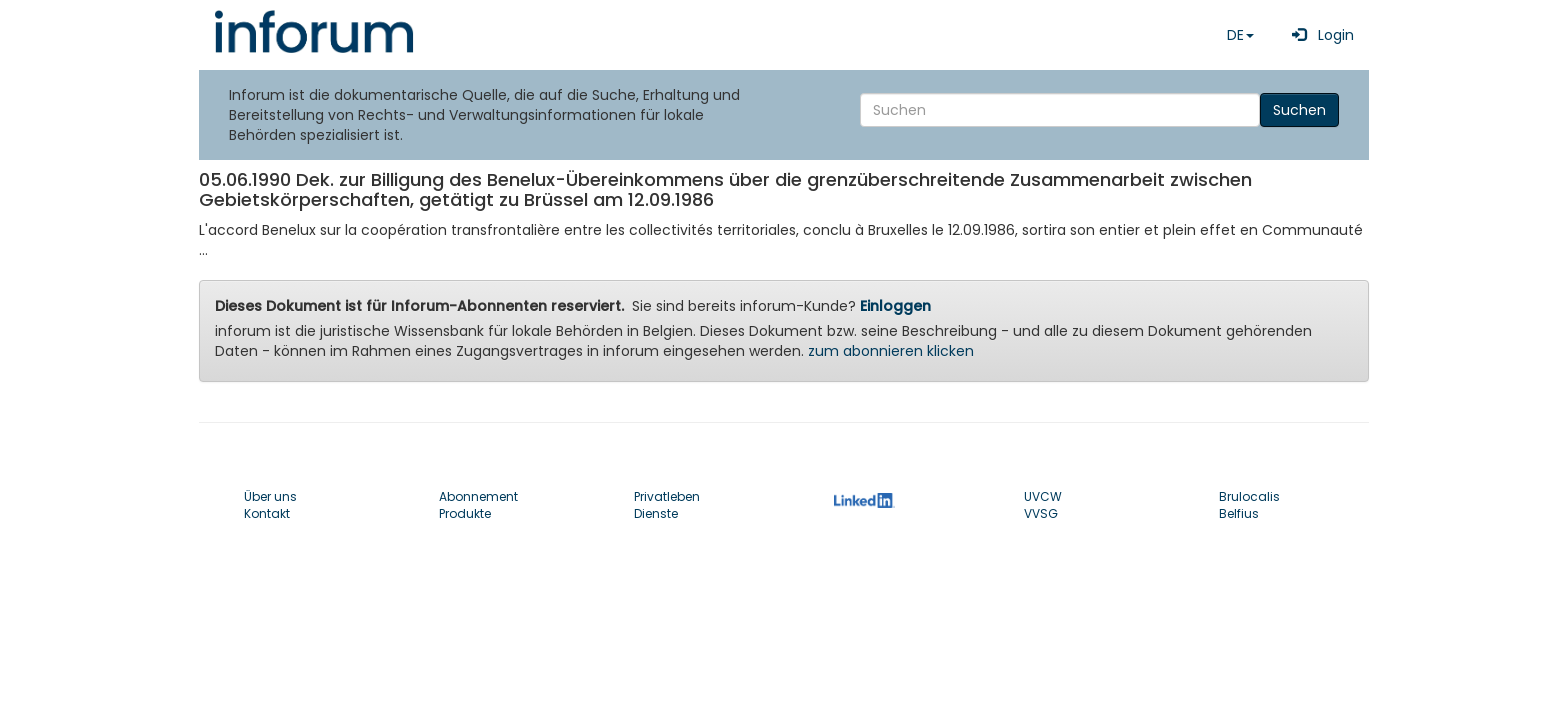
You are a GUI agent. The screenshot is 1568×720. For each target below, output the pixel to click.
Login (1319, 35)
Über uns (270, 496)
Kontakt (267, 513)
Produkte (465, 513)
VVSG (1041, 513)
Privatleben (667, 496)
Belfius (1239, 513)
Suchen (1299, 110)
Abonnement (478, 496)
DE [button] (1240, 35)
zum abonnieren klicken (891, 351)
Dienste (656, 513)
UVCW (1043, 496)
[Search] (1060, 110)
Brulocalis (1249, 496)
